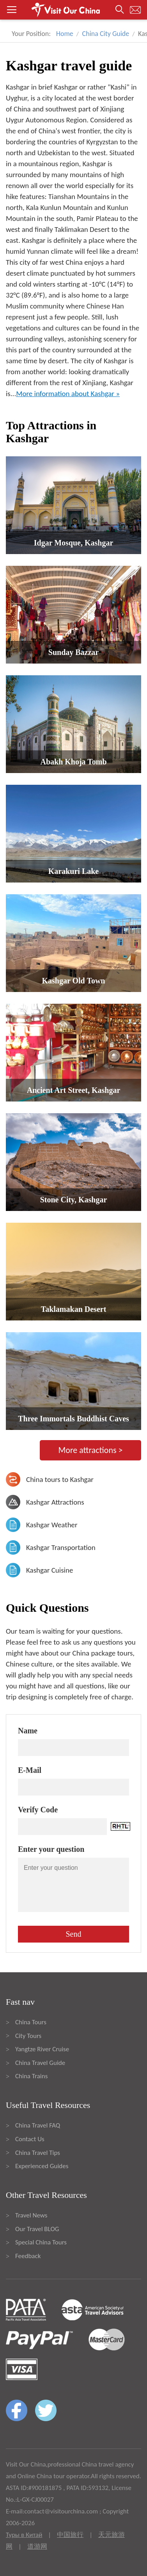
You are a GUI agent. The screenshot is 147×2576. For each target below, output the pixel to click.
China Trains (31, 2076)
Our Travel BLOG (37, 2229)
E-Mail (29, 1770)
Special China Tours (41, 2242)
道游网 (37, 2546)
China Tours (30, 2022)
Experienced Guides (41, 2166)
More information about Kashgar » (68, 393)
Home (64, 33)
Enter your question (51, 1849)
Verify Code (38, 1809)
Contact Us (29, 2139)
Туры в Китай (24, 2535)
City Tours (28, 2036)
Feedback (28, 2256)
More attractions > (90, 1450)
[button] (73, 10)
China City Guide (105, 33)
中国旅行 (70, 2535)
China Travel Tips (37, 2153)
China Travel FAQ (37, 2125)
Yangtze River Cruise (42, 2049)
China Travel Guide (40, 2063)
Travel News (31, 2215)
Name (27, 1730)
